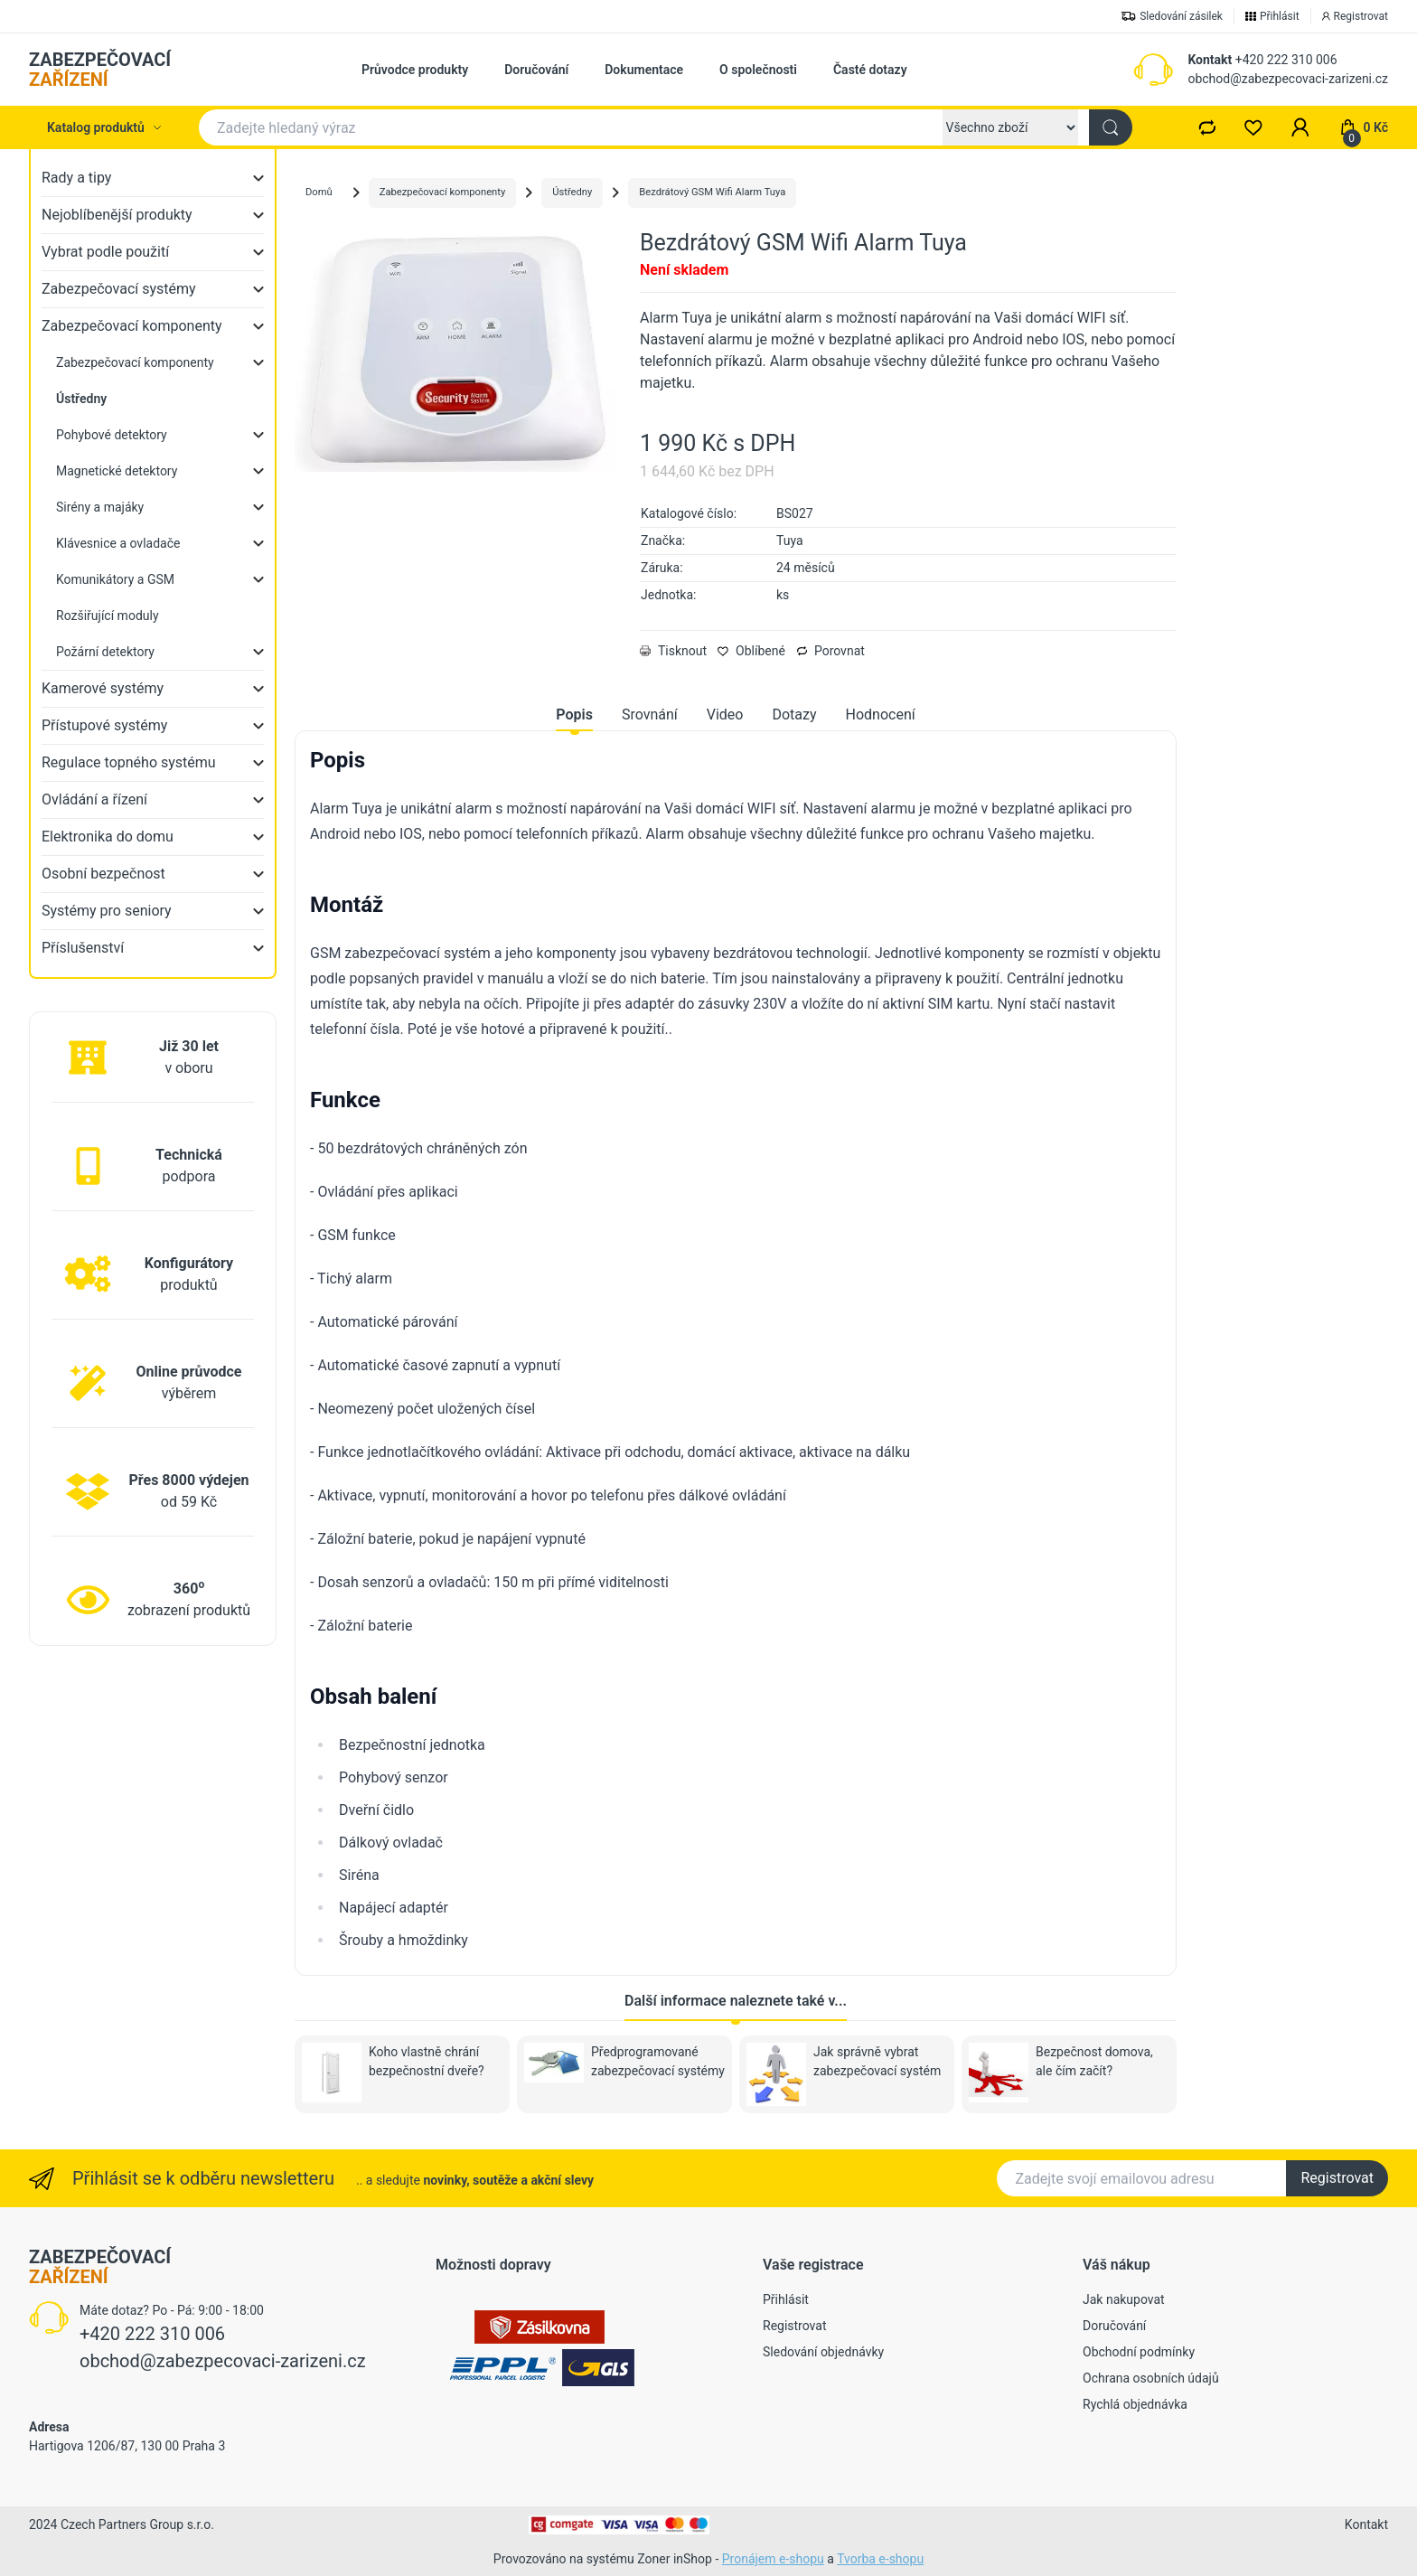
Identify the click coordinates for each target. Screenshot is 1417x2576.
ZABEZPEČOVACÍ (100, 69)
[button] (1300, 127)
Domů (319, 192)
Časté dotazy (870, 69)
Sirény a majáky (100, 507)
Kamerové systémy (103, 688)
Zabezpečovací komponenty (132, 325)
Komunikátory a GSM (115, 579)
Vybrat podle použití (105, 251)
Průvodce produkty (414, 69)
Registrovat (1337, 2177)
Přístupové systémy (104, 725)
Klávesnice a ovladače (118, 543)
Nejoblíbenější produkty (117, 214)
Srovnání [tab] (650, 714)
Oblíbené (751, 651)
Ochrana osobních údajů (1151, 2378)
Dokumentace (644, 69)
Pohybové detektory (111, 435)
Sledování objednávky (823, 2352)
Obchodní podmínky (1139, 2352)
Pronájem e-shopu (773, 2559)
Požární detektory (105, 651)
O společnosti (758, 69)
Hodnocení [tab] (880, 714)
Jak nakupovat (1124, 2299)
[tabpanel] (735, 1349)
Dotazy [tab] (794, 714)
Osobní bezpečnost (103, 873)
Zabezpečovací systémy (119, 288)
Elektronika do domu (108, 836)
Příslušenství (83, 947)
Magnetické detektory (116, 471)
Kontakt (1209, 59)
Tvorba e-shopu (880, 2559)
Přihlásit (786, 2299)
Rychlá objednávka (1135, 2404)
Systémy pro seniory (107, 910)
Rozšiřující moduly (107, 615)
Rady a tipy (76, 177)
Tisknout (673, 651)
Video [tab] (725, 714)
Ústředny (572, 192)
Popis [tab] (574, 714)
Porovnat (830, 651)
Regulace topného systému (129, 762)
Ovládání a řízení (94, 799)
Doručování (536, 69)
